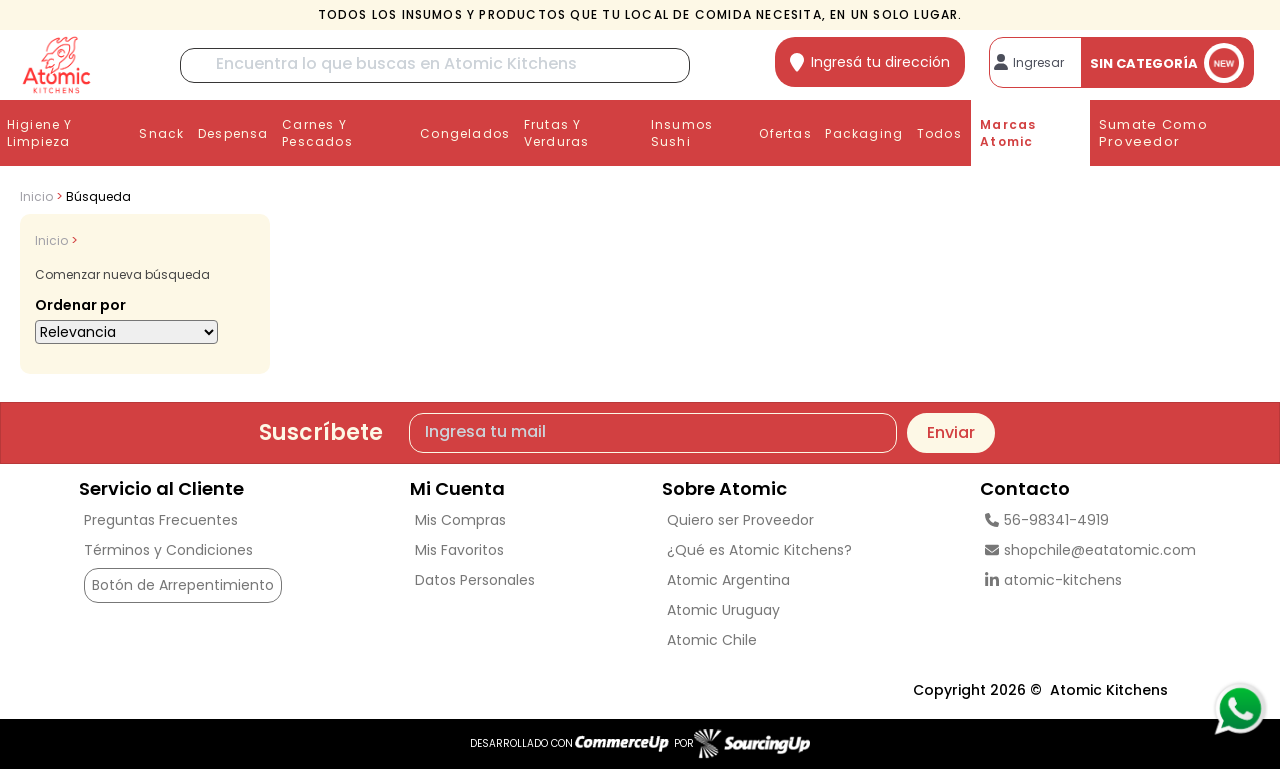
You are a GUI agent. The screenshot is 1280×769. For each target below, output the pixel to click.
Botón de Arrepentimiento (183, 585)
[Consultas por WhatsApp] (1239, 709)
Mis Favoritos (459, 550)
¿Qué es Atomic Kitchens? (759, 550)
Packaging (864, 133)
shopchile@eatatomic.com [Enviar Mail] (1090, 550)
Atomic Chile (712, 640)
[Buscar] (435, 65)
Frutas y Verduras (557, 133)
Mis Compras (460, 520)
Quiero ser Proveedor (740, 520)
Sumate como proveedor (1153, 133)
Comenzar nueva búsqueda (122, 274)
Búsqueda (98, 196)
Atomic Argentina (728, 580)
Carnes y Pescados (317, 133)
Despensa (233, 133)
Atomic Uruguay (723, 610)
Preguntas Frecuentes (161, 520)
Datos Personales (475, 580)
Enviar (951, 432)
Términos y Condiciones (168, 550)
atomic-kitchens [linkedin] (1053, 580)
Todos (939, 133)
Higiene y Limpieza (40, 133)
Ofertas (785, 133)
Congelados (465, 133)
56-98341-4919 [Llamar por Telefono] (1047, 520)
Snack (161, 133)
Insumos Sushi (682, 133)
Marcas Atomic (1008, 133)
